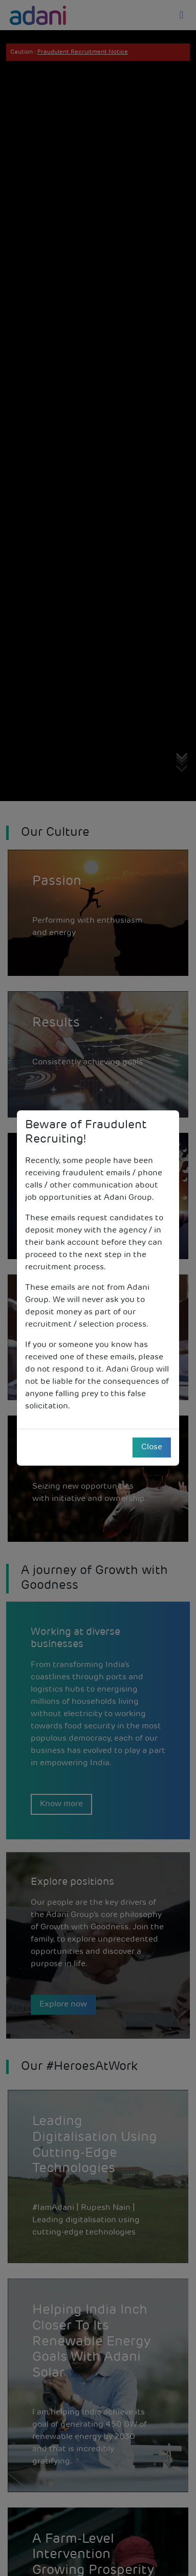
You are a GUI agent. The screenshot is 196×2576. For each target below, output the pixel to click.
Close (151, 1447)
